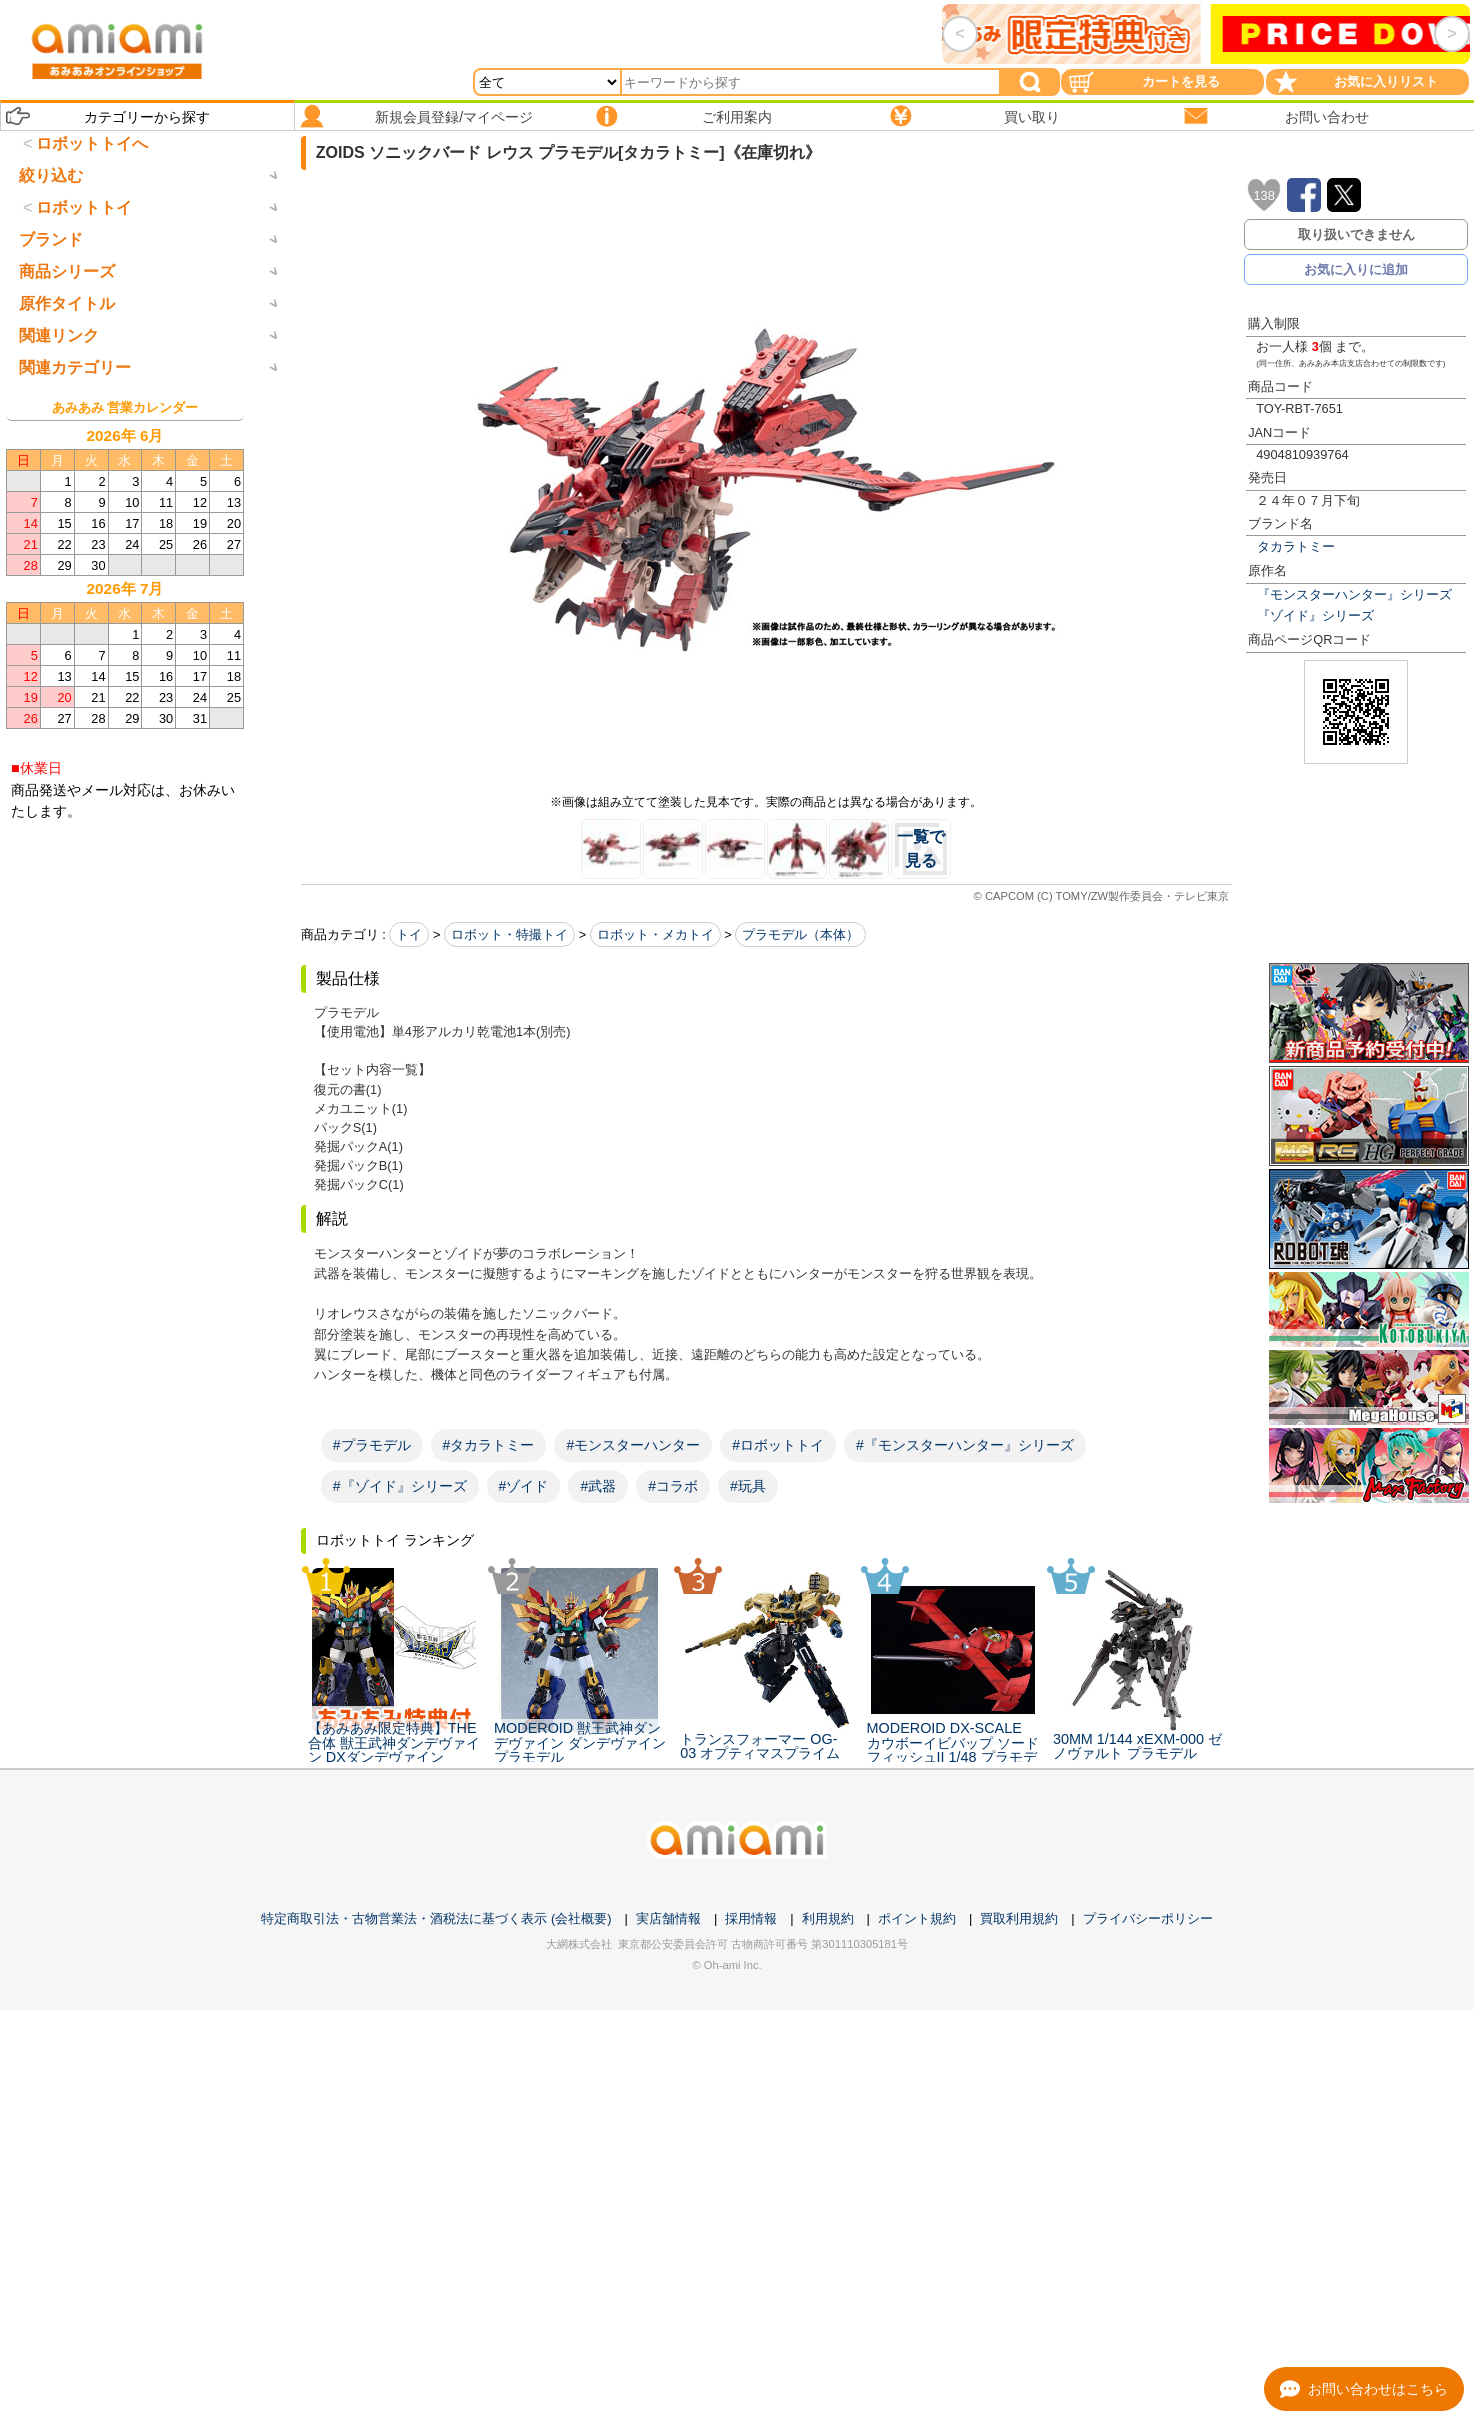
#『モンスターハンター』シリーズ (965, 1445)
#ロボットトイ (778, 1445)
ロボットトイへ (92, 143)
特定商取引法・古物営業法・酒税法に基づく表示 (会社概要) (436, 1993)
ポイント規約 (917, 1993)
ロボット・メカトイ (655, 934)
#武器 (598, 1486)
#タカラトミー (489, 1445)
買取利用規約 (1019, 1993)
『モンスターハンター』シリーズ (1354, 594)
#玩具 (748, 1486)
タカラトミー (1296, 546)
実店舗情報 (668, 1993)
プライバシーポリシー (1148, 1993)
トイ (409, 934)
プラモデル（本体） (800, 934)
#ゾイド (524, 1486)
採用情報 (751, 1993)
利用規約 (828, 1993)
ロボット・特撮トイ (509, 934)
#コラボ (673, 1486)
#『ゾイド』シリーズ (400, 1486)
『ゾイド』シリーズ (1315, 615)
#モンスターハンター (633, 1445)
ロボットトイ (84, 290)
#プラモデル (372, 1445)
